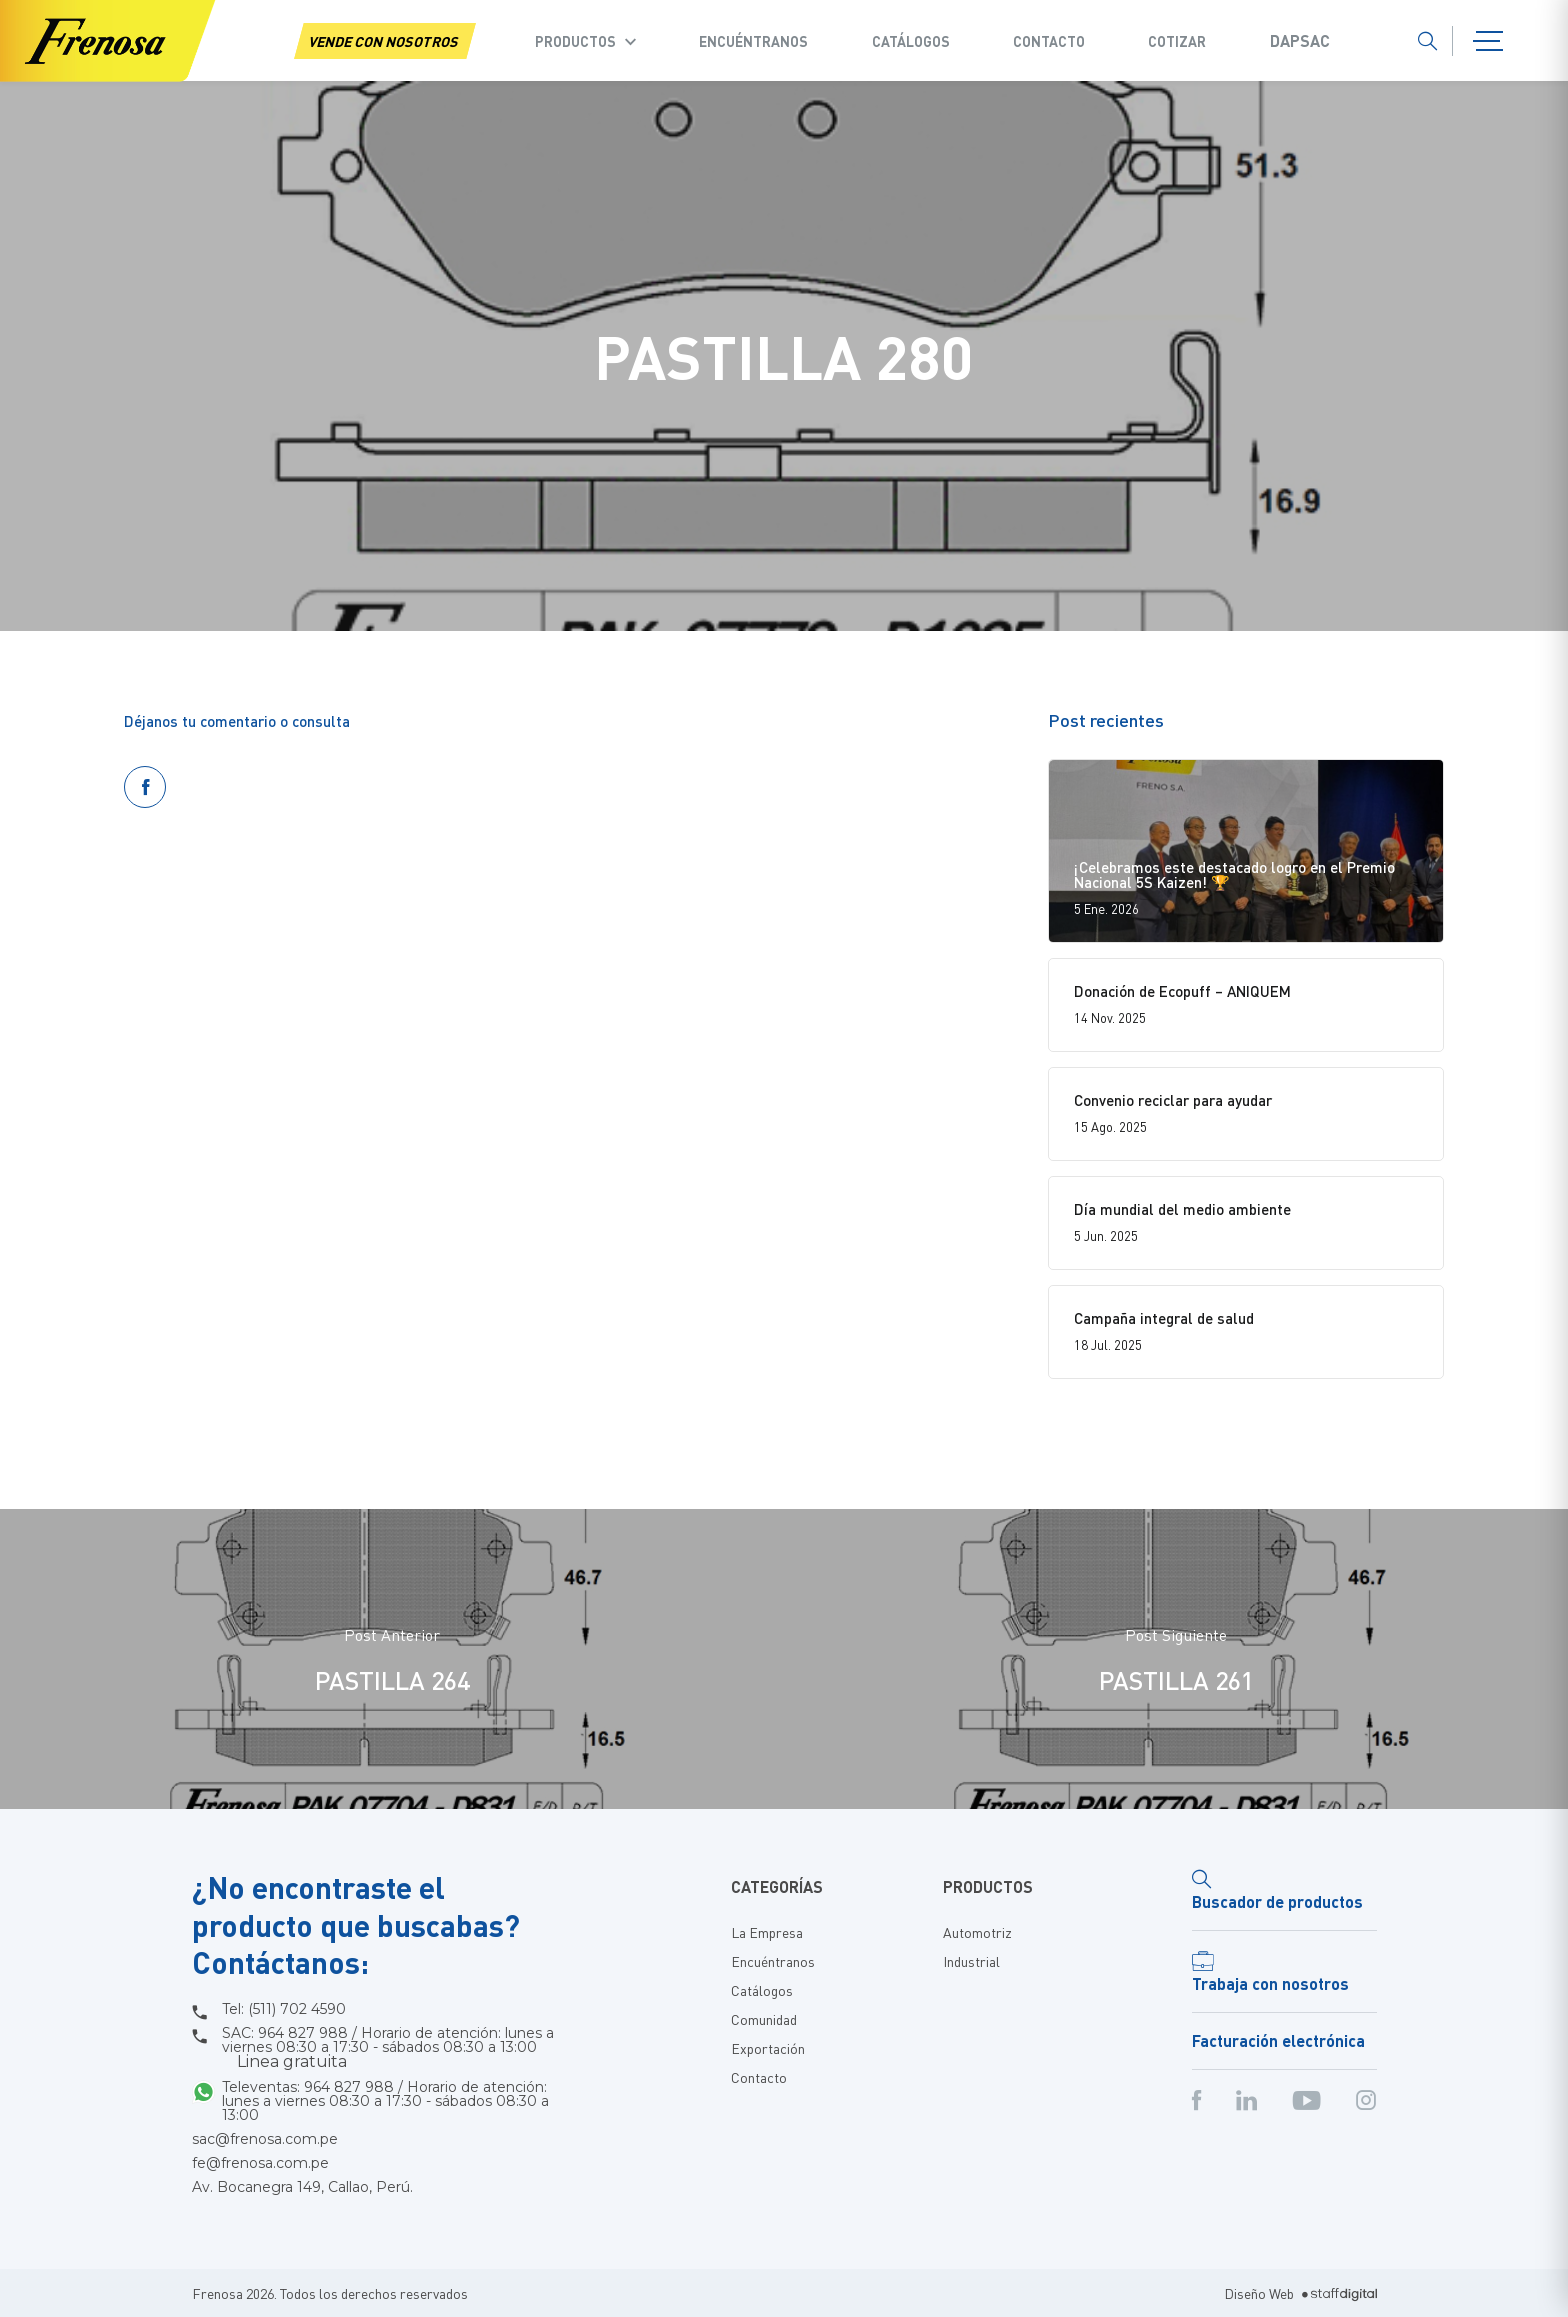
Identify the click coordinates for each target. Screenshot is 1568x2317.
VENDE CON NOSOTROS (385, 41)
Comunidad (764, 2019)
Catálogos (911, 41)
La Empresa (767, 1932)
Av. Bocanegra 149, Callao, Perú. (302, 2187)
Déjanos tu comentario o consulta (237, 721)
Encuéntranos (753, 41)
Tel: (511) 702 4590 (284, 2009)
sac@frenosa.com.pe (265, 2139)
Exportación (768, 2048)
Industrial (971, 1961)
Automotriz (977, 1932)
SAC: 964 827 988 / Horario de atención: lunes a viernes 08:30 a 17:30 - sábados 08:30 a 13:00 (388, 2048)
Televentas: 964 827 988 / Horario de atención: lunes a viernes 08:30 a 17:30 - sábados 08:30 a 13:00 (385, 2101)
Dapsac (1300, 41)
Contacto (1049, 41)
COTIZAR (1177, 41)
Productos (575, 41)
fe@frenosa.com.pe (260, 2163)
